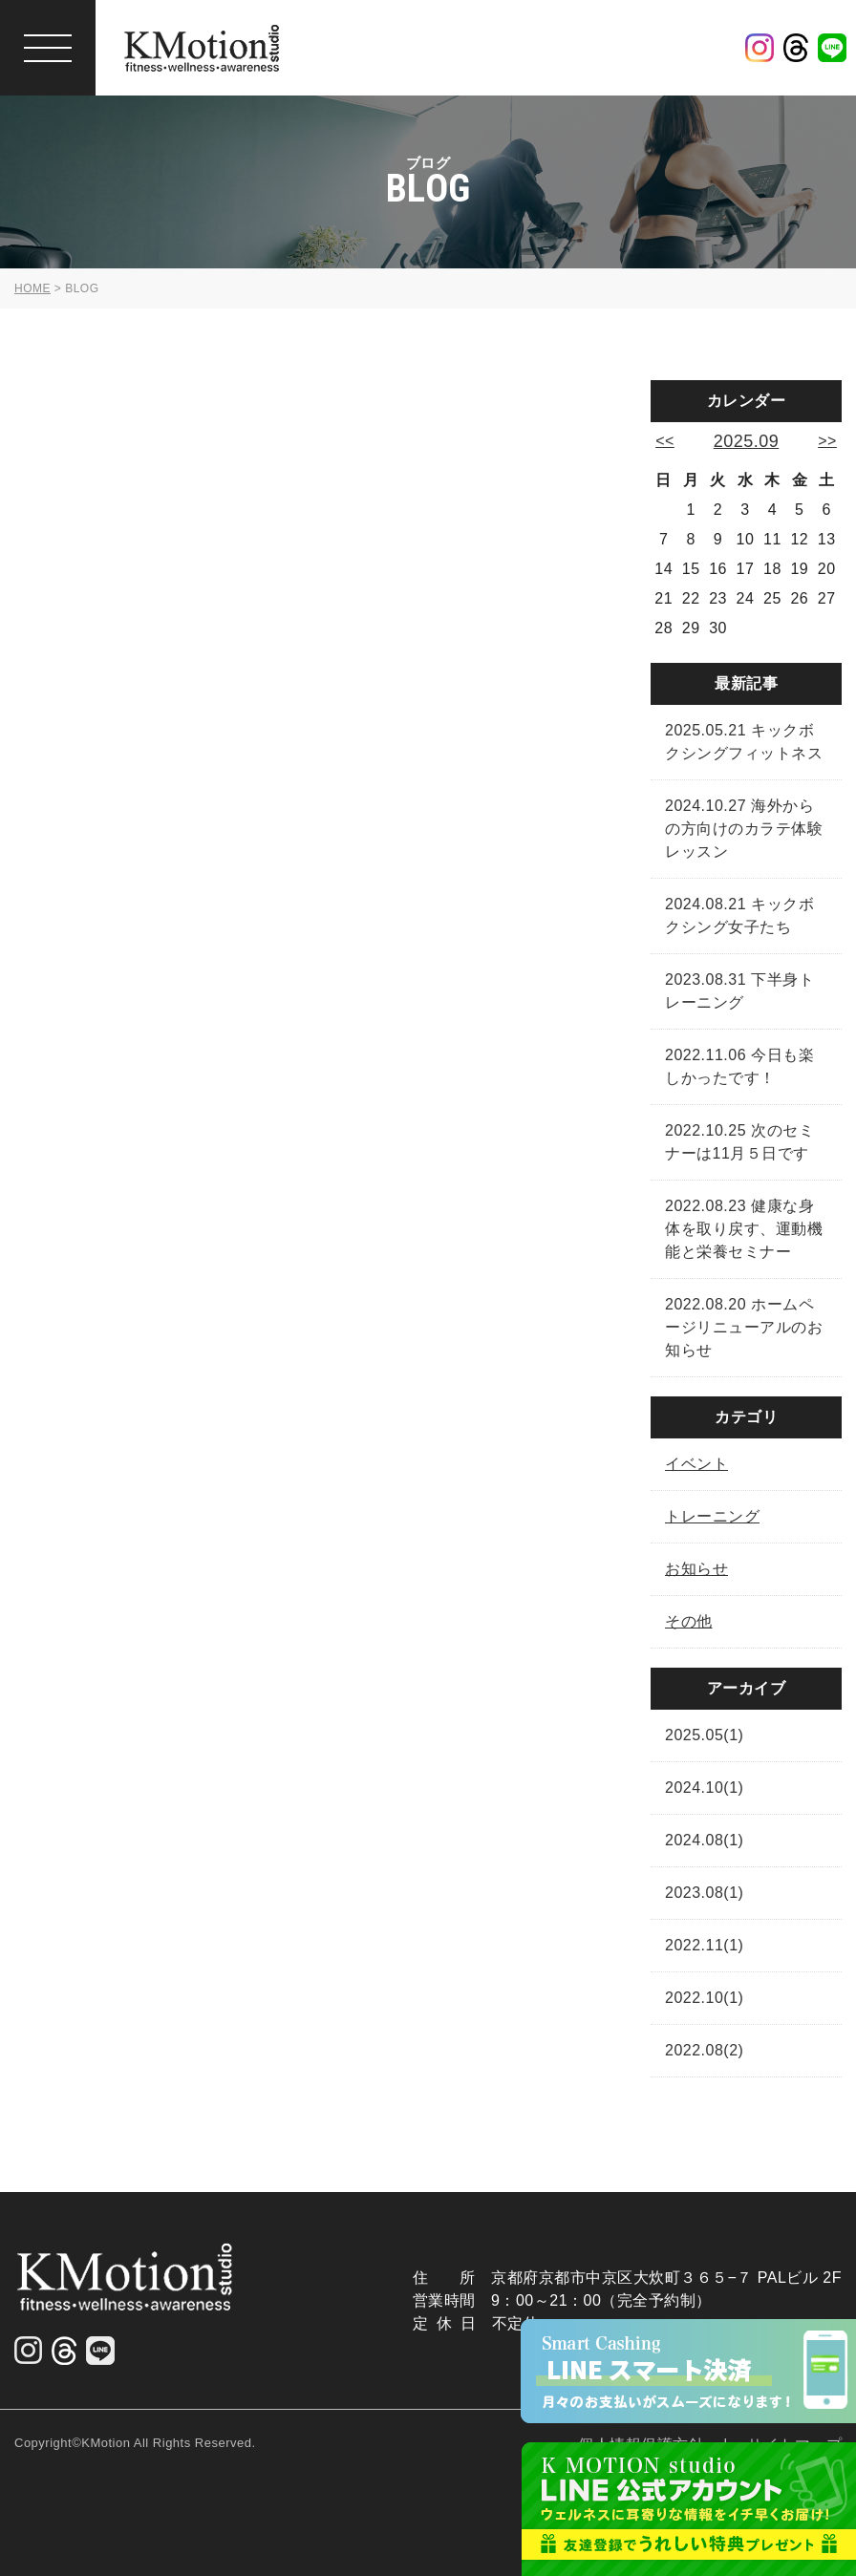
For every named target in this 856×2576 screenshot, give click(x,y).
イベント (696, 1464)
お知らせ (696, 1569)
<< (664, 441)
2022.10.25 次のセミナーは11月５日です (739, 1141)
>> (827, 441)
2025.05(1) (704, 1735)
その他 (689, 1621)
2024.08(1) (704, 1840)
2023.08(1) (704, 1892)
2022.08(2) (704, 2050)
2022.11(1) (704, 1945)
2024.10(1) (704, 1787)
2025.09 (747, 441)
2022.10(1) (704, 1998)
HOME (32, 288)
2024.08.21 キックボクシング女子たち (739, 915)
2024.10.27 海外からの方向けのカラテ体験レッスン (744, 829)
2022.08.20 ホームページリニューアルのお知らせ (744, 1327)
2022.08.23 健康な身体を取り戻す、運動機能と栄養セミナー (744, 1229)
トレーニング (712, 1516)
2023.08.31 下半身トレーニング (739, 991)
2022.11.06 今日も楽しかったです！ (739, 1066)
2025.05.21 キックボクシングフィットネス (744, 741)
